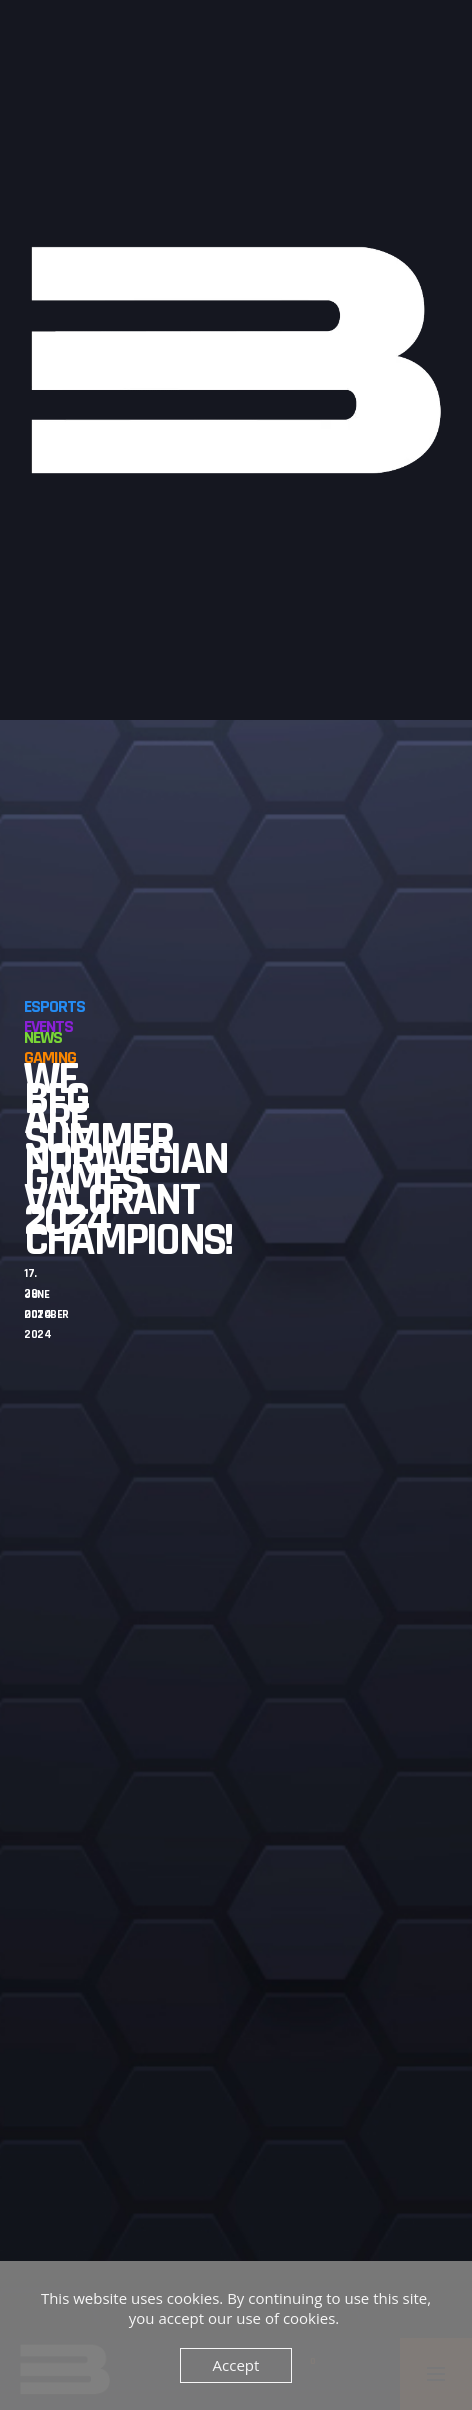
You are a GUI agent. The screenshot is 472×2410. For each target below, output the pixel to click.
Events (48, 1026)
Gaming (50, 1057)
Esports (54, 1006)
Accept (236, 2365)
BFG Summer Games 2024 (98, 1160)
